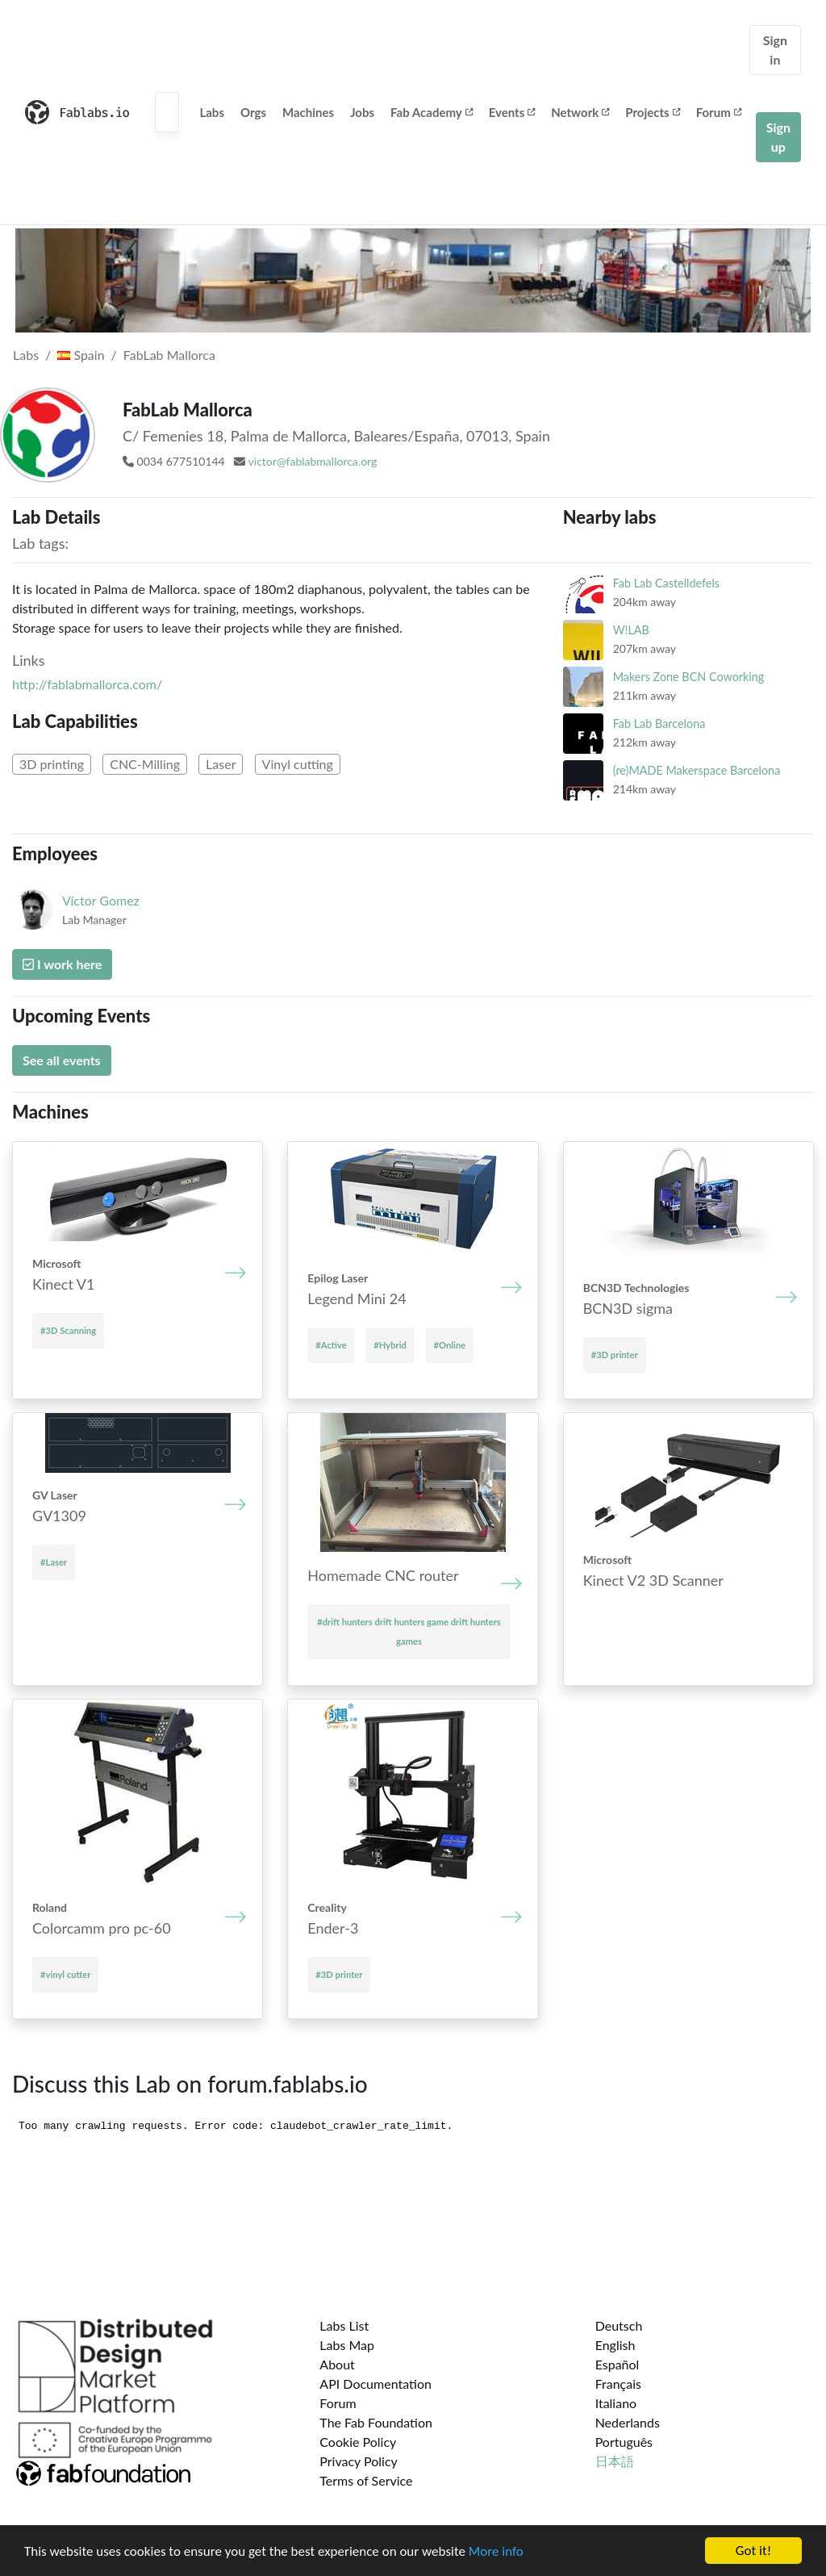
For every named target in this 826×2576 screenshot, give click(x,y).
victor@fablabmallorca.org (313, 461)
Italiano (616, 2403)
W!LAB (631, 630)
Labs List (344, 2325)
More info (496, 2552)
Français (618, 2383)
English (615, 2344)
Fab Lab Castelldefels (666, 583)
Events (512, 112)
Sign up (778, 136)
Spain (80, 354)
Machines (308, 112)
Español (617, 2364)
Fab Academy (431, 112)
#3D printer (614, 1354)
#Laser (53, 1562)
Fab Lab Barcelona (659, 723)
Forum (718, 112)
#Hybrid (390, 1345)
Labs (211, 112)
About (337, 2364)
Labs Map (346, 2344)
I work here (62, 964)
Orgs (253, 112)
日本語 (614, 2461)
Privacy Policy (358, 2461)
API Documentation (375, 2383)
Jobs (362, 112)
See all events (62, 1060)
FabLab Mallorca (169, 354)
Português (624, 2441)
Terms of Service (365, 2480)
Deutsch (619, 2325)
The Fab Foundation (375, 2422)
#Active (330, 1345)
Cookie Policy (357, 2441)
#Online (450, 1345)
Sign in (775, 49)
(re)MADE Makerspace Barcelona (697, 770)
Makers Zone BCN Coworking (689, 677)
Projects (652, 112)
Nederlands (627, 2422)
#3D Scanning (68, 1330)
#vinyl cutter (65, 1974)
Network (580, 112)
